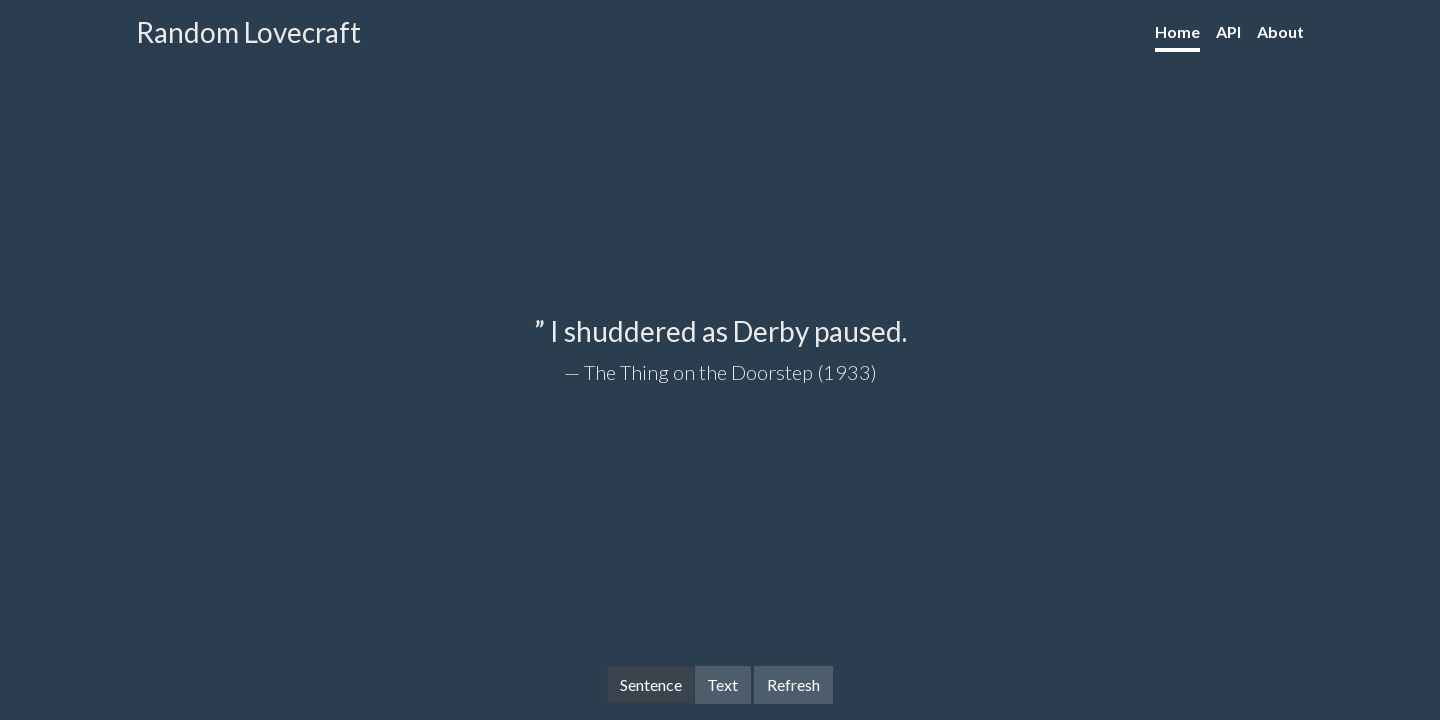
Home (1177, 31)
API (1228, 31)
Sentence (651, 683)
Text (722, 683)
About (1280, 31)
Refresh (793, 684)
